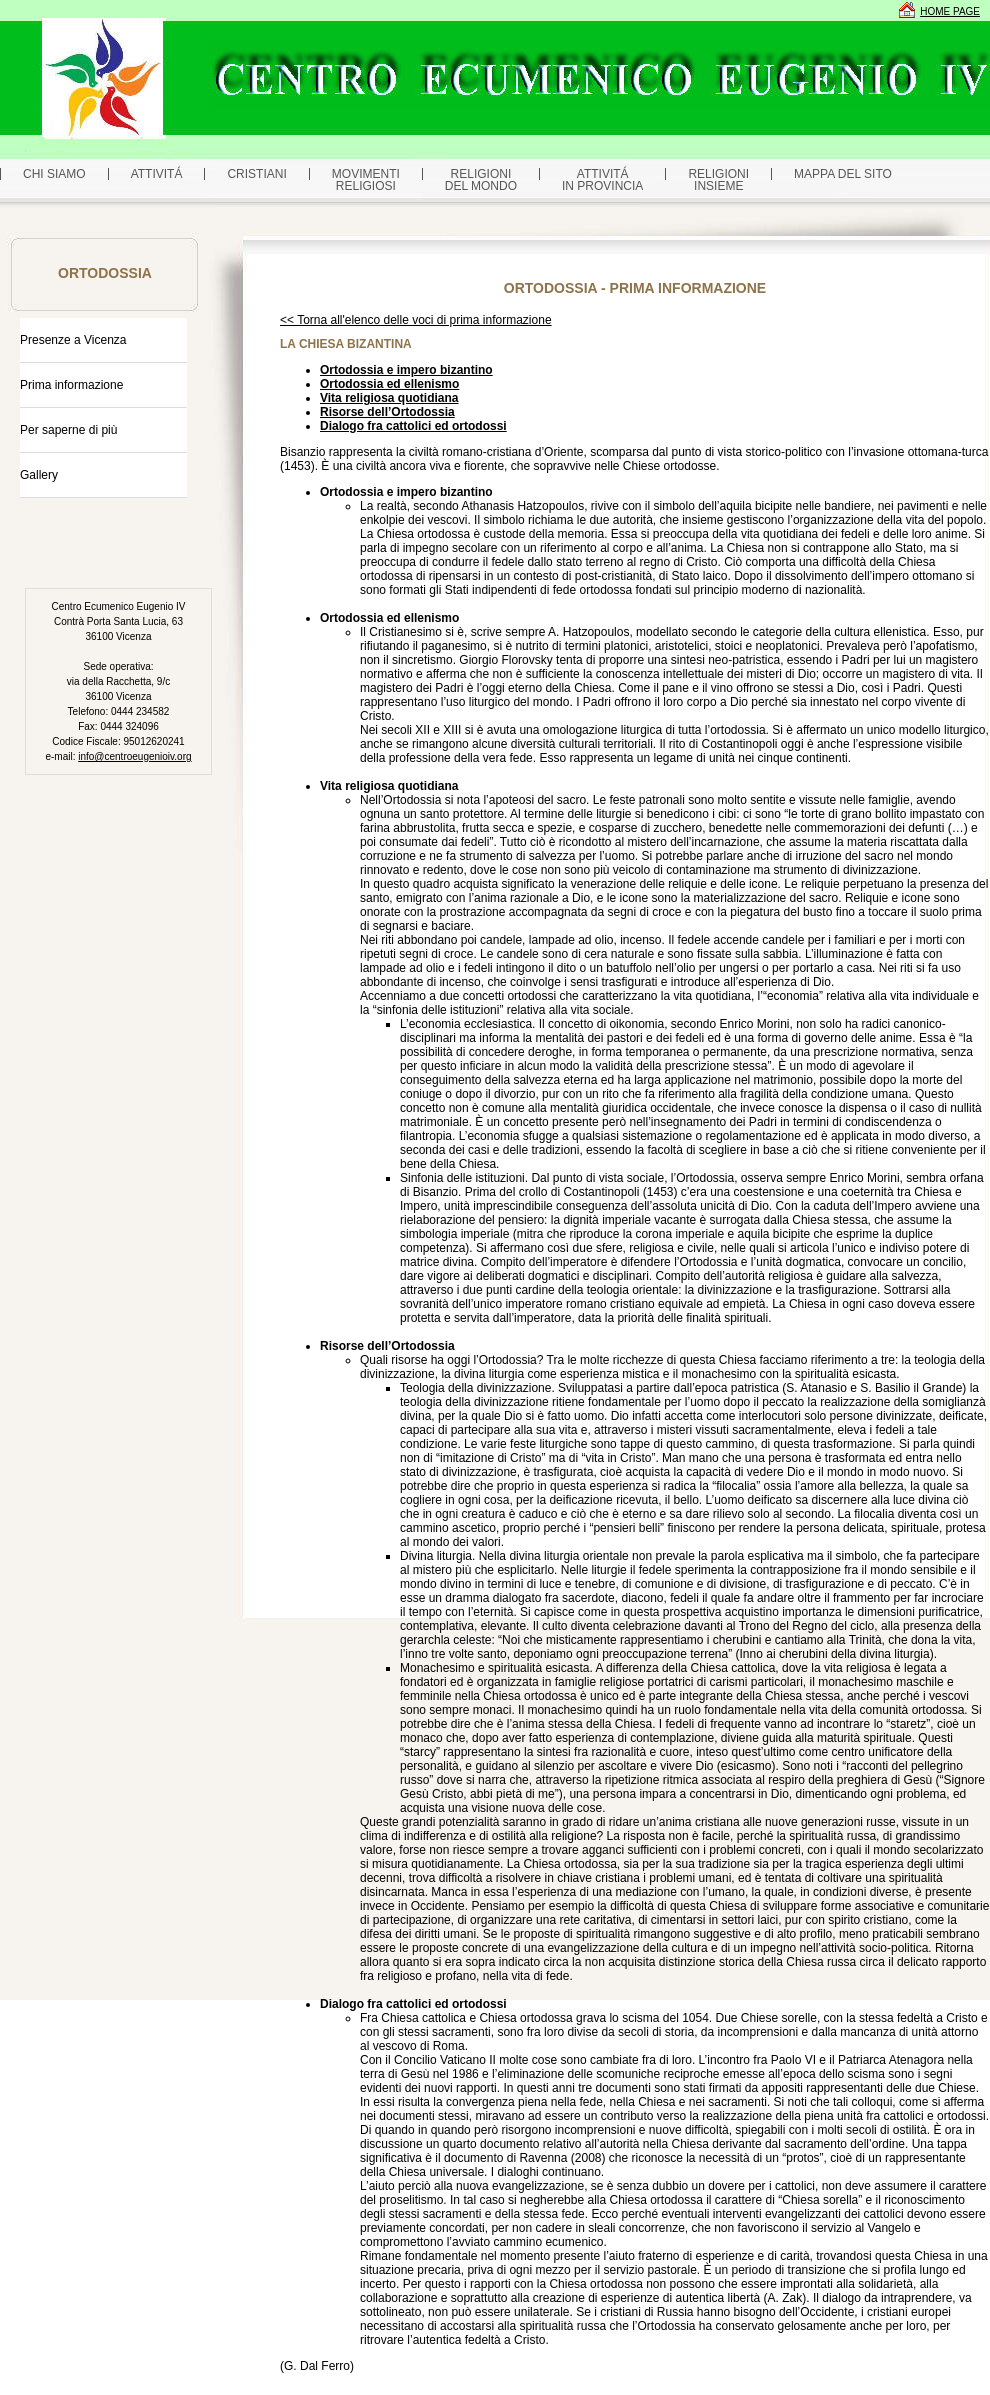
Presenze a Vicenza (73, 340)
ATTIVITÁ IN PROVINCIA (602, 180)
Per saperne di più (68, 430)
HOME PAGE (950, 11)
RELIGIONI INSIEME (718, 180)
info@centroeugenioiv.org (134, 756)
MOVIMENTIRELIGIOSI (366, 180)
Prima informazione (71, 385)
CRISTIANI (256, 174)
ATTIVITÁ (157, 174)
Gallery (39, 475)
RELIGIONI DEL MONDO (481, 180)
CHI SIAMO (54, 174)
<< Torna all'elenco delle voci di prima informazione (416, 320)
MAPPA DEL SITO (843, 174)
